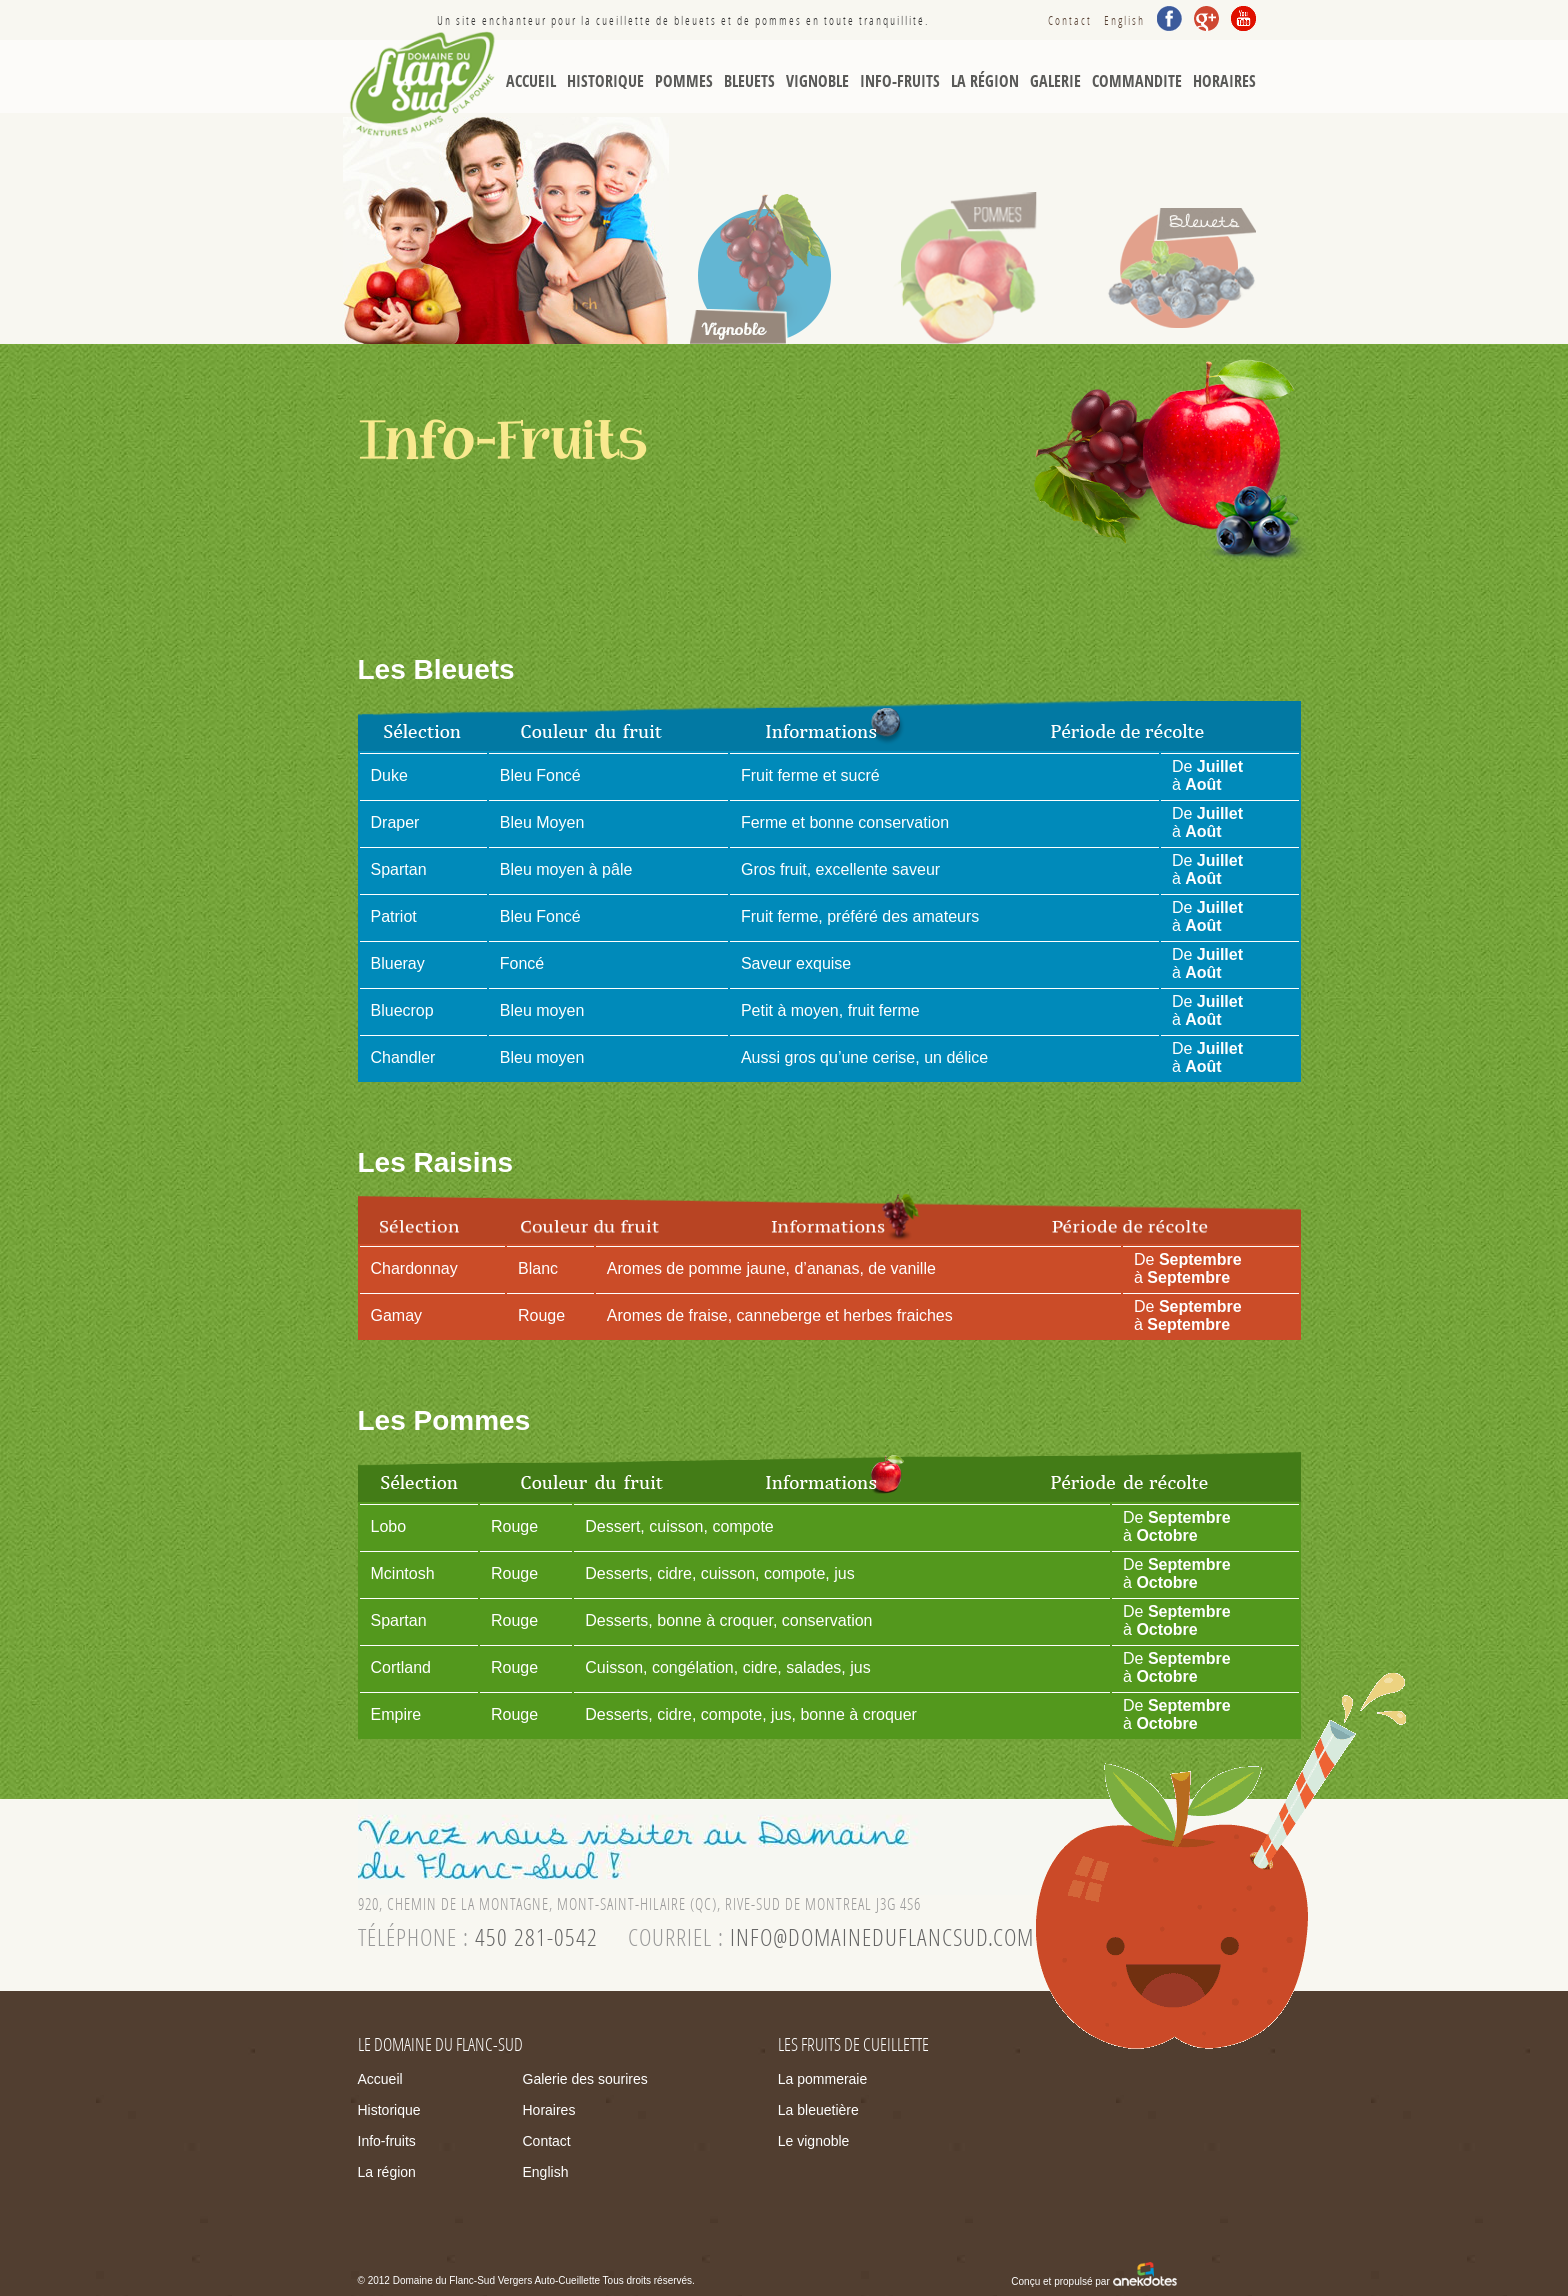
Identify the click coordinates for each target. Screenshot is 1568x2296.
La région (985, 81)
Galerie (1055, 81)
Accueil (531, 81)
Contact (1070, 21)
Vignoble (817, 81)
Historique (605, 81)
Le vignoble (814, 2141)
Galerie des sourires (585, 2079)
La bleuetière (818, 2110)
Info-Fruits (900, 81)
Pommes (684, 81)
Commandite (1137, 81)
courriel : (831, 1938)
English (1124, 21)
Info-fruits (387, 2141)
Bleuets (749, 81)
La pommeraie (823, 2079)
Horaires (1224, 81)
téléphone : (478, 1938)
